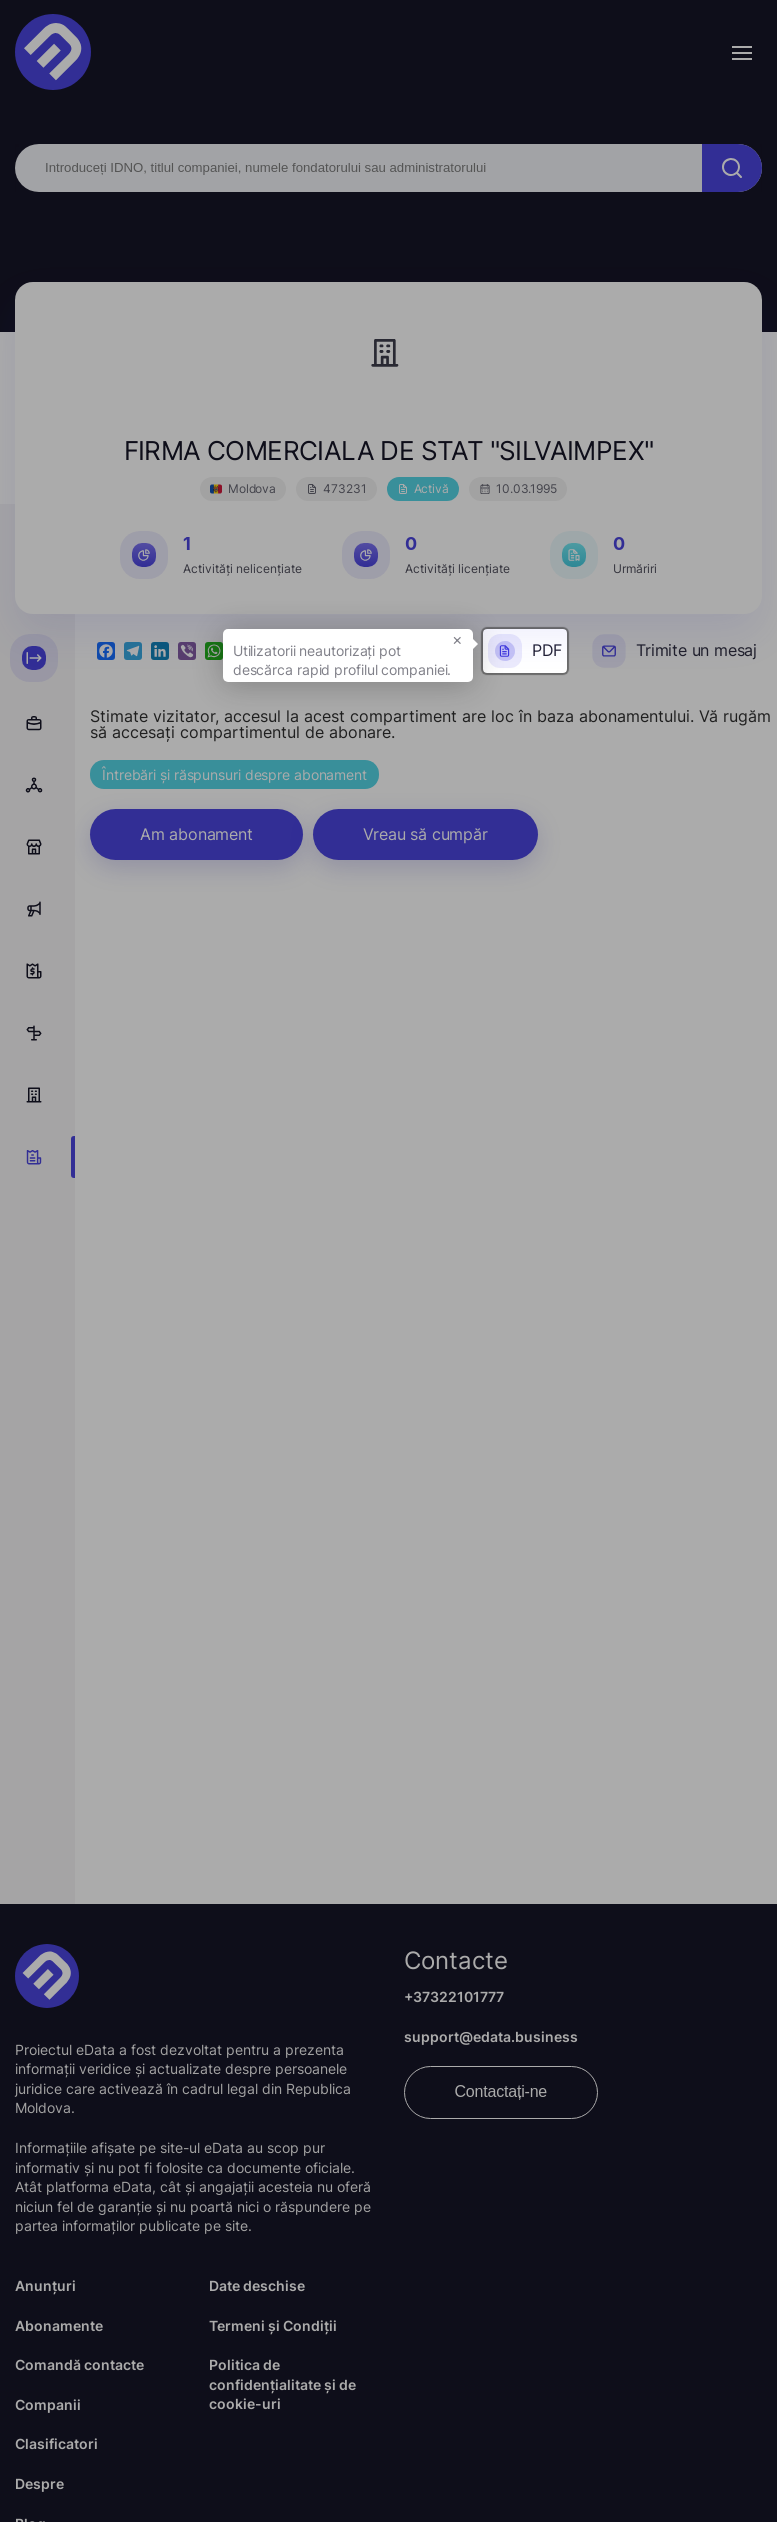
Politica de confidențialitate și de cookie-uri (282, 2384)
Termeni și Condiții (273, 2325)
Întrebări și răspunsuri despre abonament (234, 774)
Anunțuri (45, 2285)
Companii (48, 2404)
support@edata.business (491, 2036)
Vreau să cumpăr (425, 834)
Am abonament (196, 834)
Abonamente (59, 2325)
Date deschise (257, 2285)
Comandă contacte (79, 2364)
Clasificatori (56, 2443)
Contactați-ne (501, 2091)
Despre (39, 2483)
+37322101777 (454, 1996)
